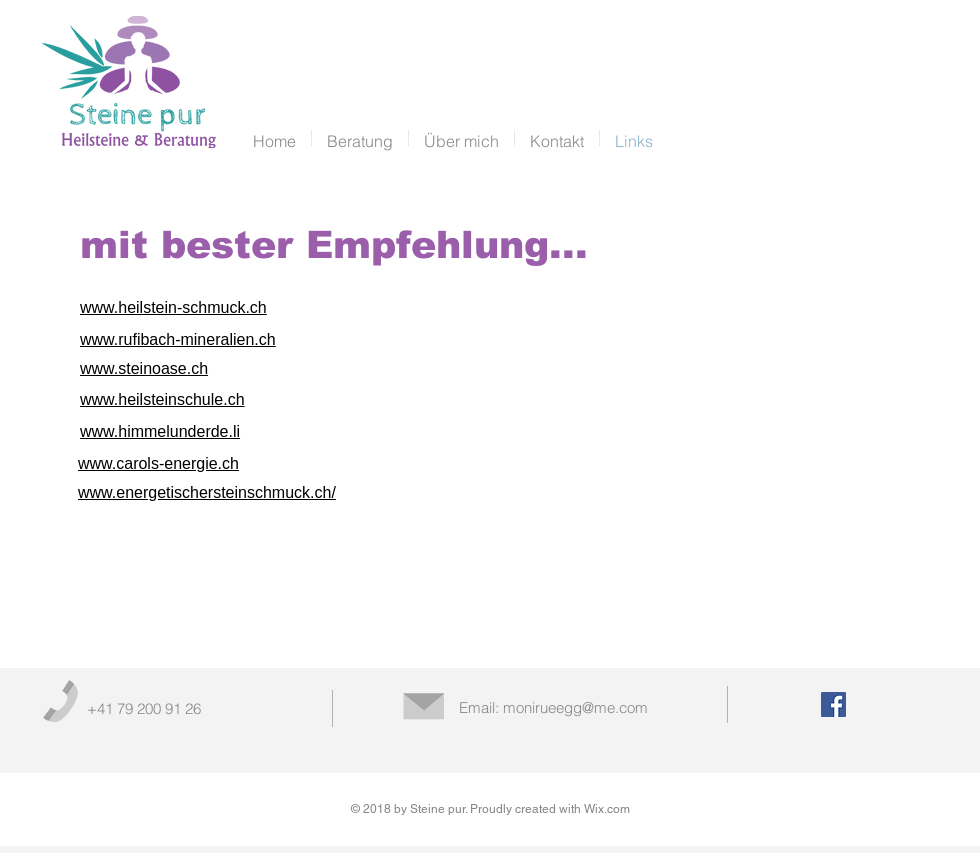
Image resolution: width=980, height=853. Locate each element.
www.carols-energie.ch (158, 463)
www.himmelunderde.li (160, 431)
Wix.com (607, 809)
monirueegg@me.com (575, 707)
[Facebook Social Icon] (833, 704)
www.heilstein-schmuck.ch (173, 307)
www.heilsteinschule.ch (162, 399)
